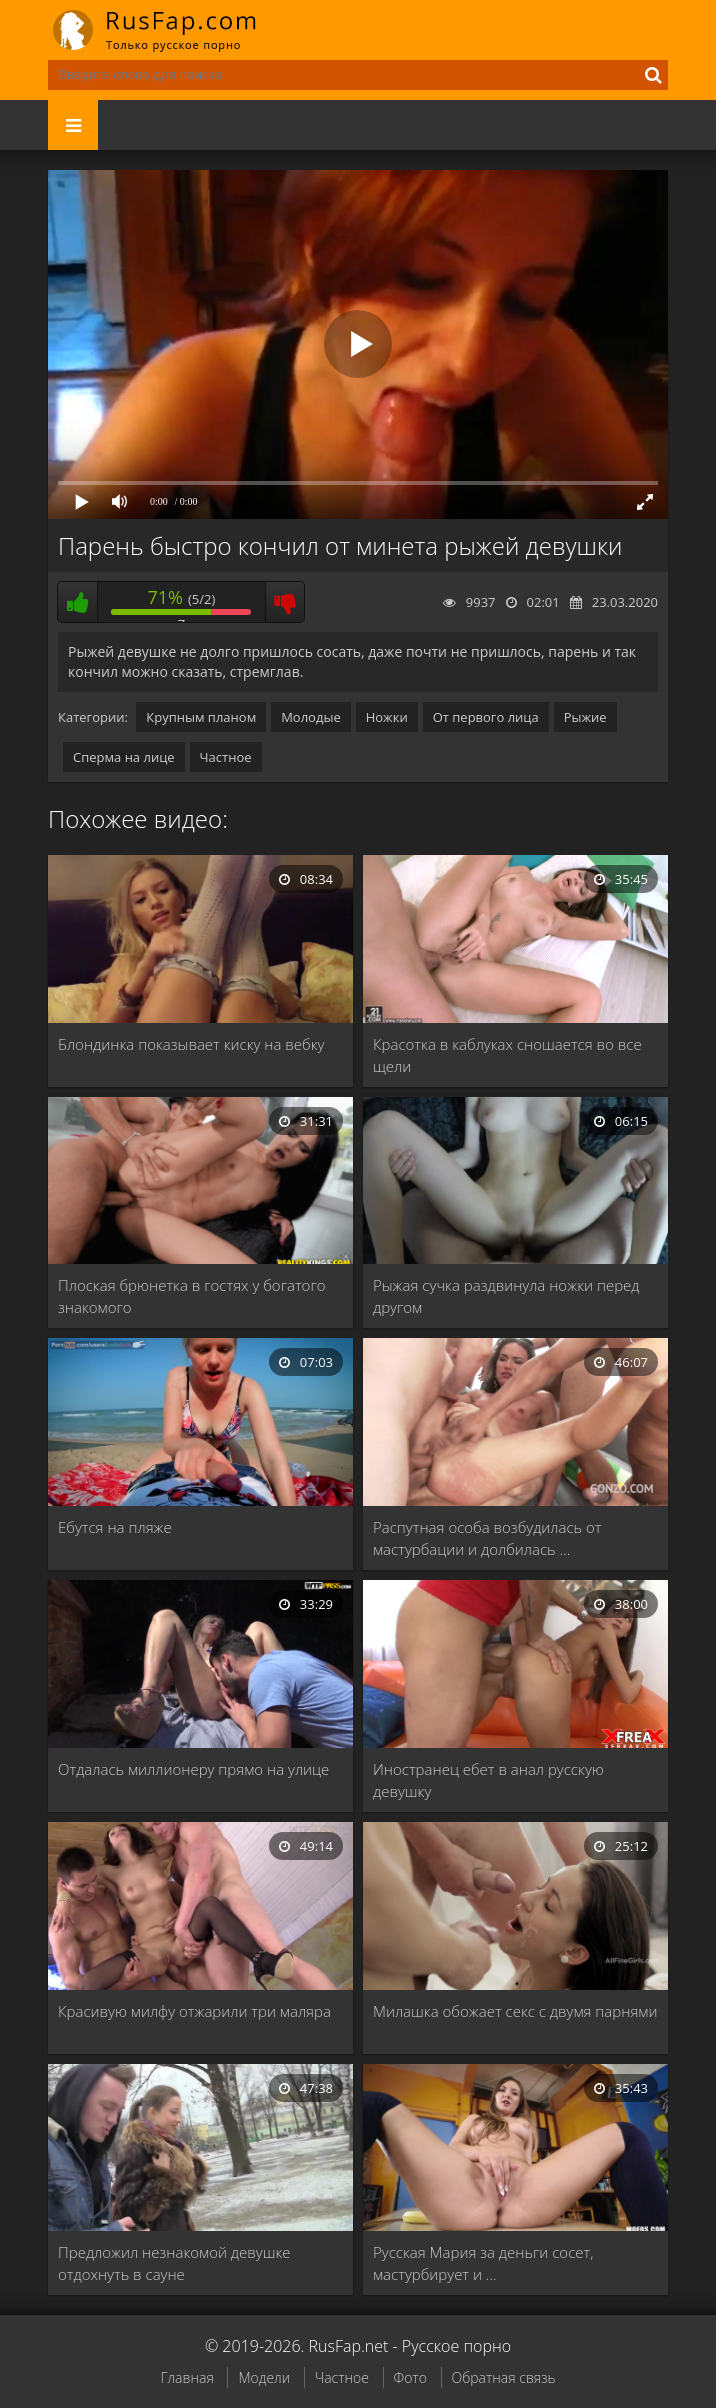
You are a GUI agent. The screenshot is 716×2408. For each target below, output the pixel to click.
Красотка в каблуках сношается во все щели (507, 1055)
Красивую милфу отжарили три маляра (194, 2011)
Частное (226, 757)
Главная (186, 2377)
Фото (410, 2377)
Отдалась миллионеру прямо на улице (193, 1769)
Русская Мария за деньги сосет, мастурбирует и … (483, 2263)
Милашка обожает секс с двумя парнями (515, 2011)
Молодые (311, 717)
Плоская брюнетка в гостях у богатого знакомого (192, 1296)
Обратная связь (504, 2377)
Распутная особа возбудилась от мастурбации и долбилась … (487, 1538)
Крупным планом (201, 717)
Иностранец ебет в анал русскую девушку (488, 1780)
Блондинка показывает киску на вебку (191, 1044)
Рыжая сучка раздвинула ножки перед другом (506, 1296)
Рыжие (585, 717)
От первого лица (486, 717)
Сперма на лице (124, 757)
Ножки (387, 717)
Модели (264, 2377)
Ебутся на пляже (115, 1527)
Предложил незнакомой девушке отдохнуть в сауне (174, 2263)
